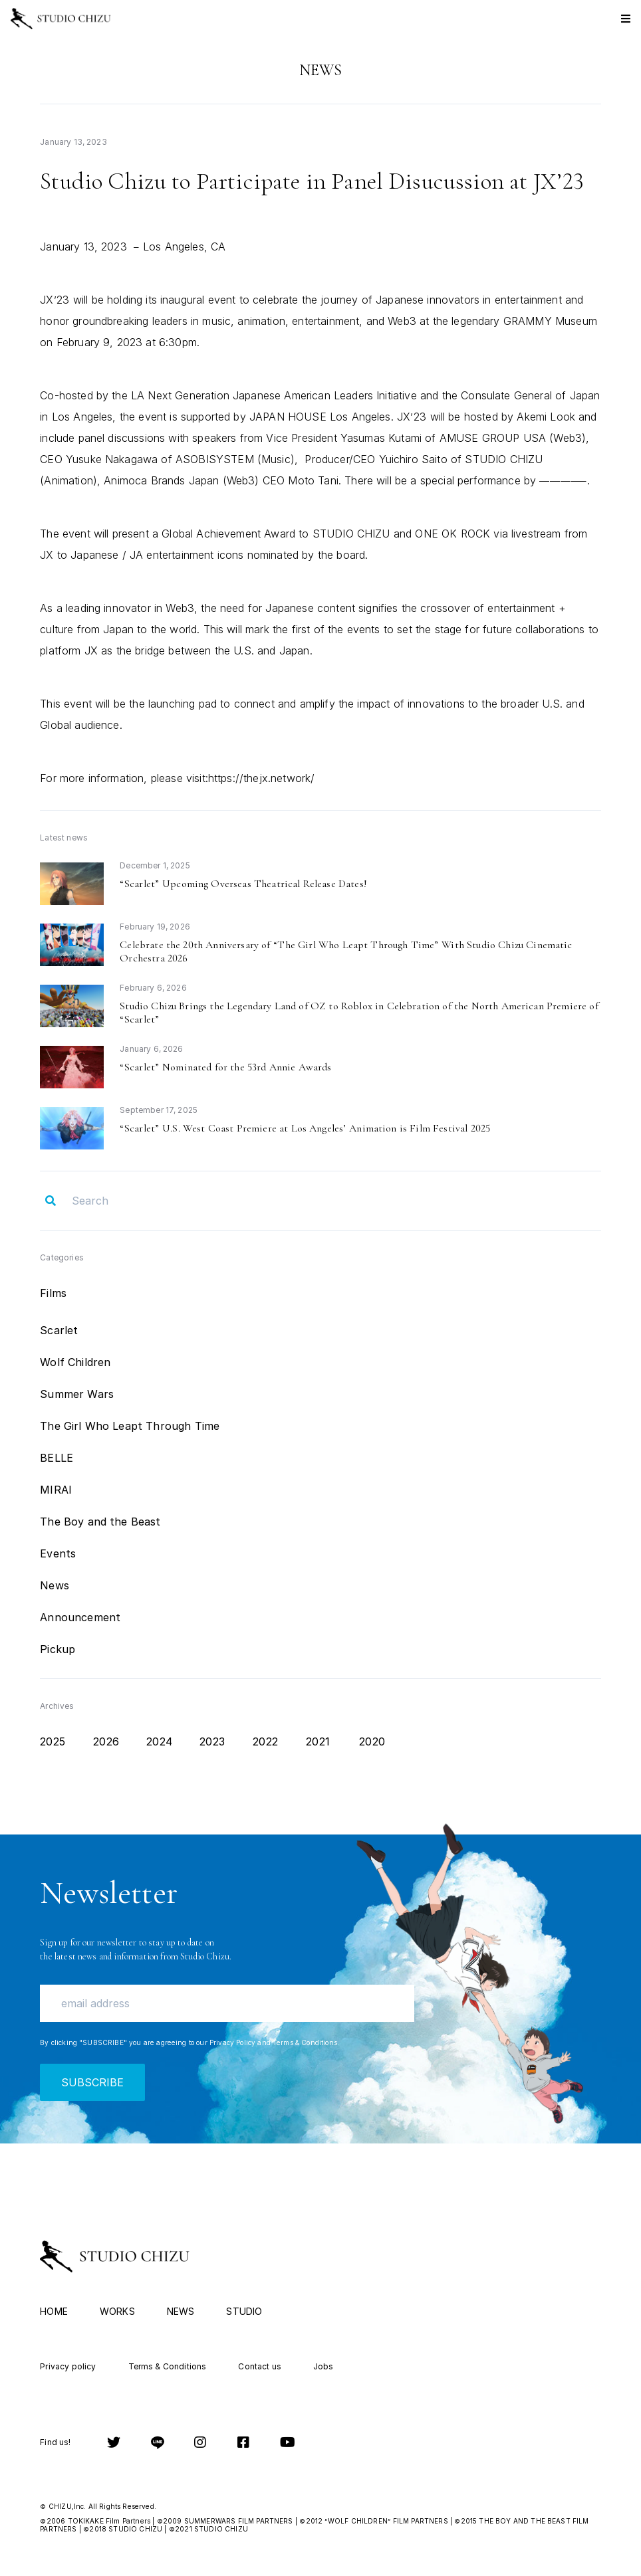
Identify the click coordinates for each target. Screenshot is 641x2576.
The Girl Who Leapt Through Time (129, 1426)
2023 (212, 1741)
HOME (54, 2311)
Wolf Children (75, 1362)
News (54, 1585)
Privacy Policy (232, 2042)
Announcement (80, 1617)
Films (53, 1293)
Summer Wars (77, 1394)
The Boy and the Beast (100, 1521)
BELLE (56, 1457)
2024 (159, 1741)
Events (58, 1553)
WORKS (117, 2311)
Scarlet (59, 1330)
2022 (265, 1741)
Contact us (259, 2366)
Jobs (323, 2366)
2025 (52, 1741)
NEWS (181, 2311)
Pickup (57, 1649)
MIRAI (56, 1489)
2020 (372, 1741)
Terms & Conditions (305, 2042)
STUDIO (244, 2311)
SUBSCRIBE (92, 2082)
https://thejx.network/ (261, 778)
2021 (318, 1741)
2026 (106, 1741)
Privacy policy (68, 2366)
